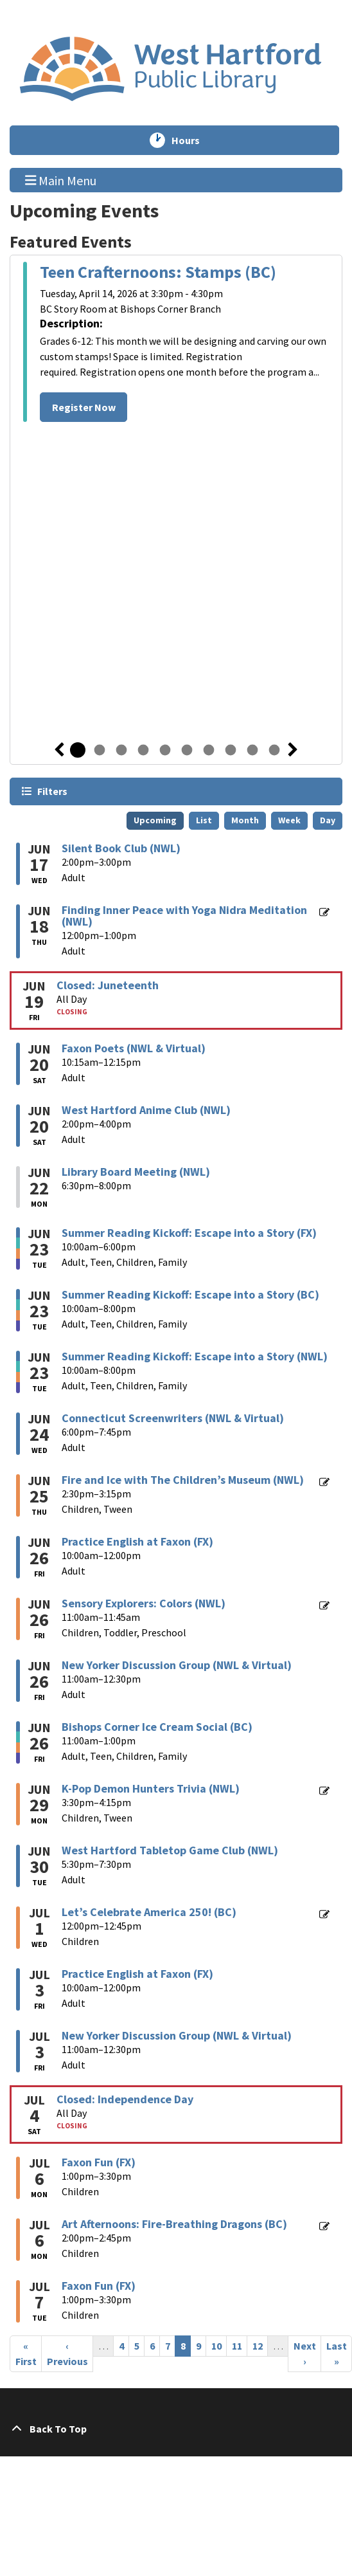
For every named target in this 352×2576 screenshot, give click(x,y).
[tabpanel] (176, 344)
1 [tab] (77, 750)
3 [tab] (121, 750)
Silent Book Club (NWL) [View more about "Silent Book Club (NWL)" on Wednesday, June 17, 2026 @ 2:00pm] (121, 848)
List (204, 820)
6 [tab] (187, 750)
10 (219, 2344)
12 (260, 2344)
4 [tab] (143, 750)
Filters (52, 791)
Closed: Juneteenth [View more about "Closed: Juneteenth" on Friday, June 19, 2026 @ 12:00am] (108, 985)
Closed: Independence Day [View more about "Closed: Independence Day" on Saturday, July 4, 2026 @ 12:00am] (125, 2099)
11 (239, 2344)
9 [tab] (252, 750)
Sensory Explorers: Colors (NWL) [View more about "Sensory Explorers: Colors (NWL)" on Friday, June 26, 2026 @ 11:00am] (143, 1603)
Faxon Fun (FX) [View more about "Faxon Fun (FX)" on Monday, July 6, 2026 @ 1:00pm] (99, 2162)
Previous (59, 750)
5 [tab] (165, 750)
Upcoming (155, 820)
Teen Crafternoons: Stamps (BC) (158, 272)
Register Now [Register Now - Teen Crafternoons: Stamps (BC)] (84, 407)
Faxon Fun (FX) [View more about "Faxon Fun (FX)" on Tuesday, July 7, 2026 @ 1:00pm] (99, 2286)
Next (293, 750)
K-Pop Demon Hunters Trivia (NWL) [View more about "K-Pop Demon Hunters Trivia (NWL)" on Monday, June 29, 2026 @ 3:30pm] (151, 1789)
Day (327, 820)
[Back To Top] (176, 2428)
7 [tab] (208, 750)
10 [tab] (274, 750)
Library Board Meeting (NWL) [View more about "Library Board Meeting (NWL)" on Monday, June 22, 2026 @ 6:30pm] (136, 1172)
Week (289, 820)
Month (245, 820)
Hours (191, 140)
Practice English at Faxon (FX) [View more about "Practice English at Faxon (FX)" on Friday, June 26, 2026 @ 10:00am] (137, 1542)
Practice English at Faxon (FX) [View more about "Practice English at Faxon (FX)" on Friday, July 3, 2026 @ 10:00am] (137, 1974)
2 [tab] (99, 750)
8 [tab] (230, 750)
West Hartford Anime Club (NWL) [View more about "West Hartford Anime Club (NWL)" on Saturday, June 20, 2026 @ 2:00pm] (146, 1110)
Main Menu (61, 179)
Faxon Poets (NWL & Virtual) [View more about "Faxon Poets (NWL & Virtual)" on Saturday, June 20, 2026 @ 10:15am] (134, 1048)
